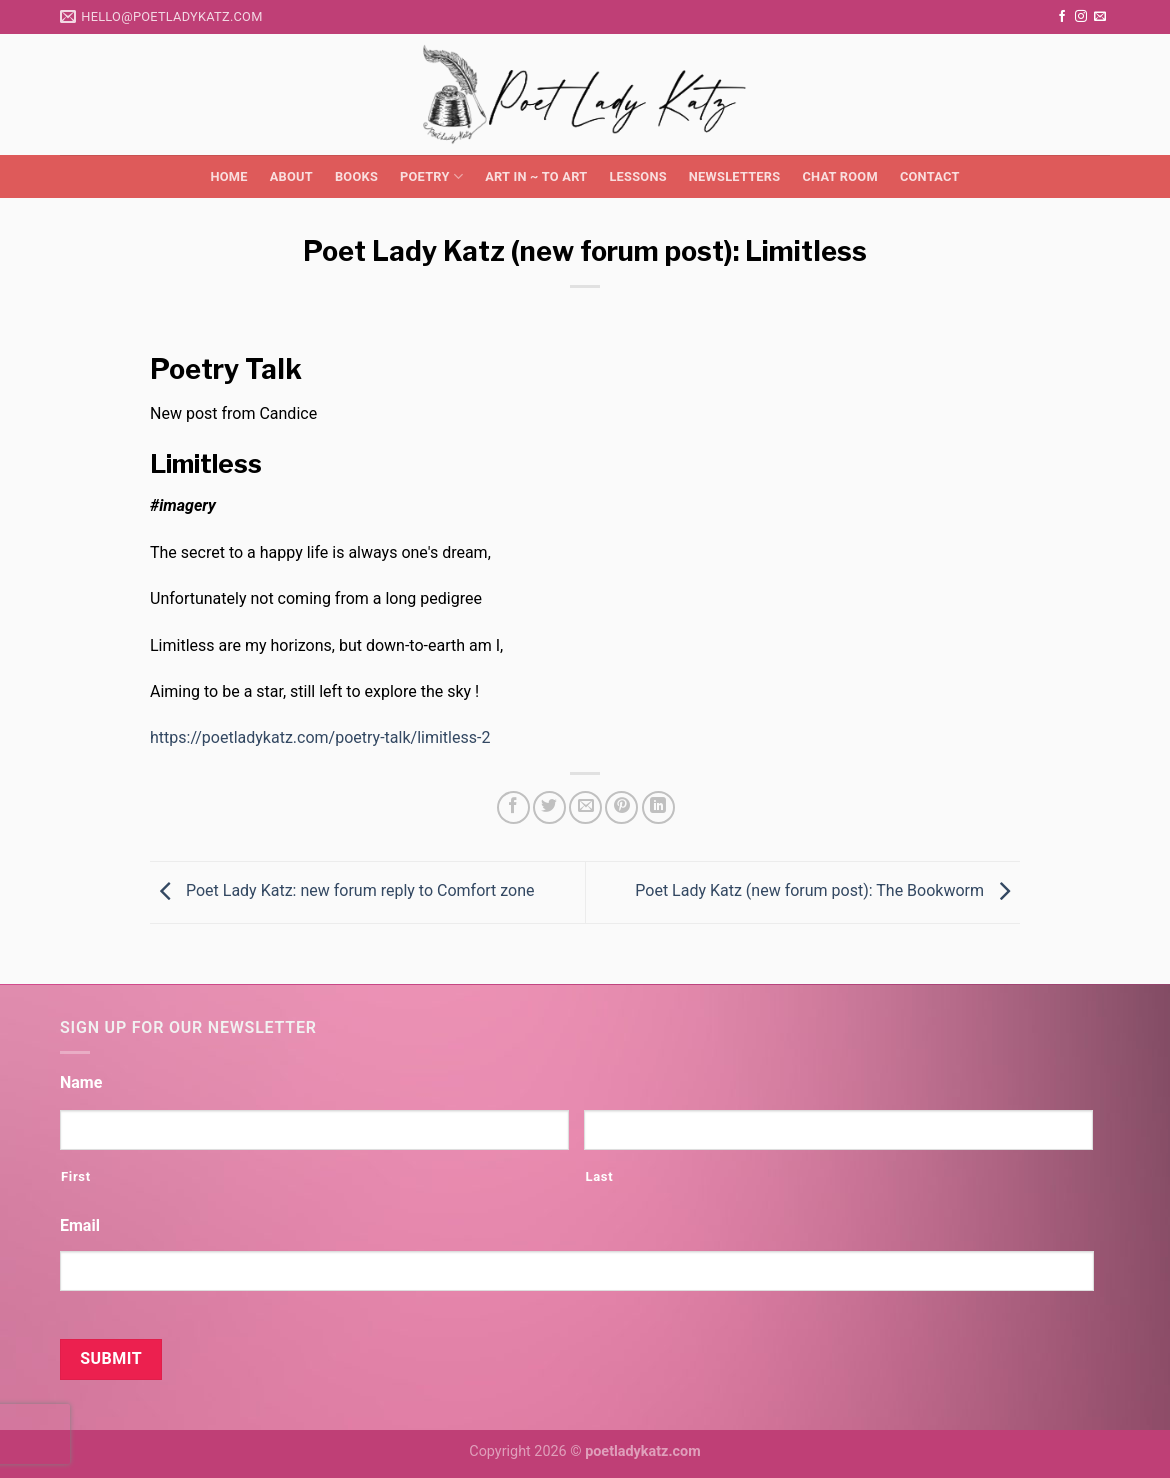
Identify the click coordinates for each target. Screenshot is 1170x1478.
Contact (930, 176)
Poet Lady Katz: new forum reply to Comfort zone (342, 890)
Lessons (637, 176)
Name (81, 1082)
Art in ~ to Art (536, 176)
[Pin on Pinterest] (621, 807)
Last (599, 1176)
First (76, 1176)
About (291, 176)
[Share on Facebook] (513, 807)
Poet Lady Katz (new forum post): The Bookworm (827, 890)
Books (356, 176)
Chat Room (839, 176)
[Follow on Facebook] (1062, 17)
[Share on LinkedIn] (658, 807)
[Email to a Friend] (585, 807)
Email (80, 1225)
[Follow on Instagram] (1081, 17)
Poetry (431, 176)
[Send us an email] (1100, 17)
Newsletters (735, 176)
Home (228, 176)
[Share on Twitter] (549, 807)
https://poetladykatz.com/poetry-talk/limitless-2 (320, 737)
